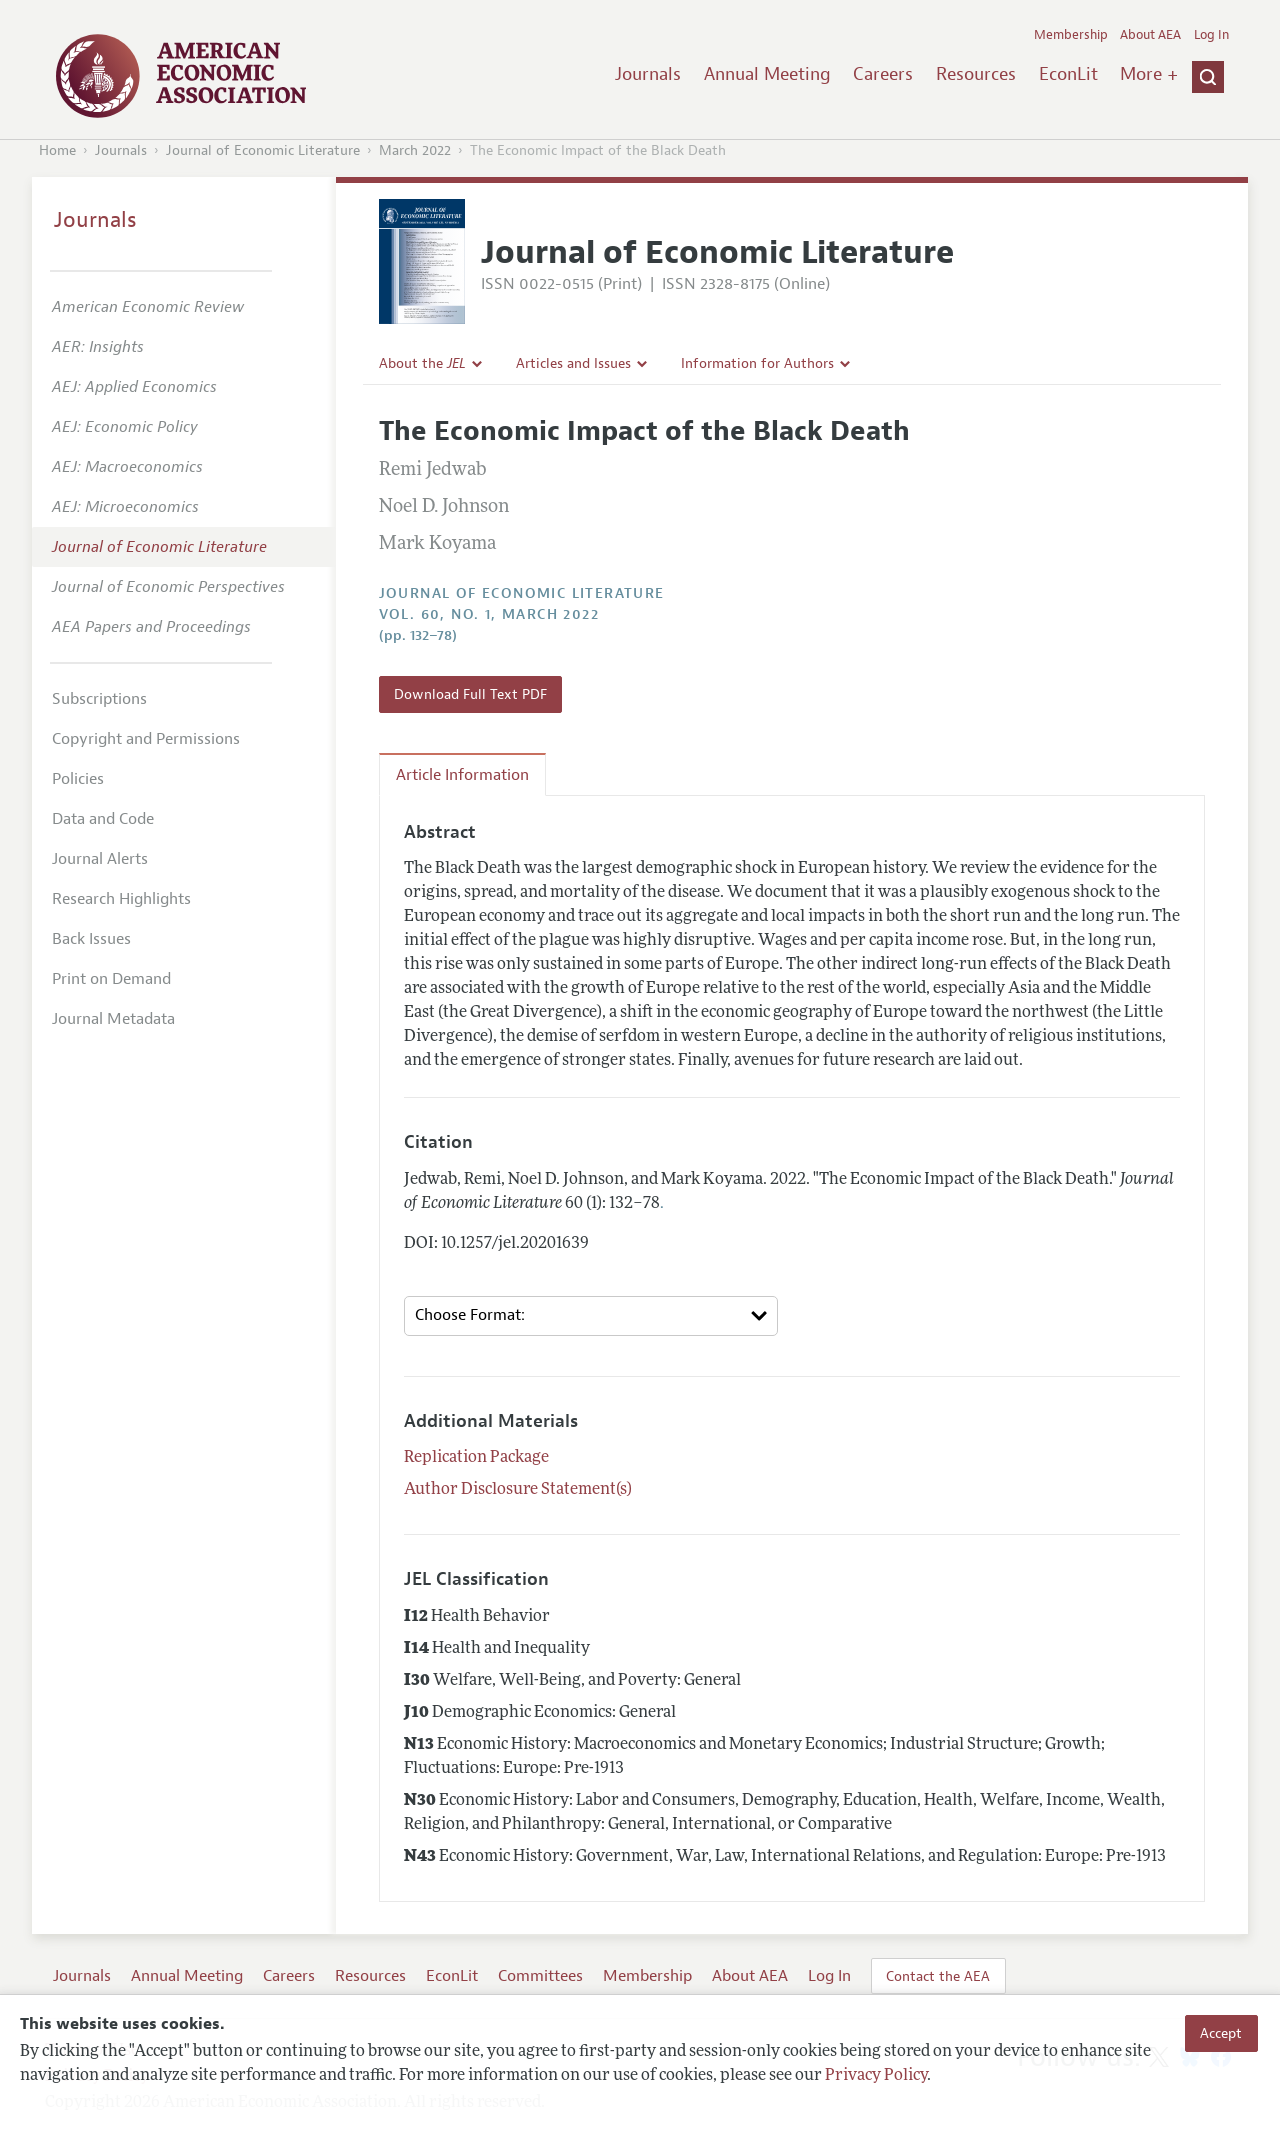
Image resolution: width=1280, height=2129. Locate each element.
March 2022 (415, 150)
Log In (1211, 35)
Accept (1221, 2033)
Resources (976, 74)
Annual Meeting (767, 74)
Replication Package (476, 1458)
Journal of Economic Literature (263, 150)
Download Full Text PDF (470, 694)
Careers (883, 74)
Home (57, 150)
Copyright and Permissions (146, 739)
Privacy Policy (876, 2076)
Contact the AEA (938, 1976)
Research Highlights (121, 899)
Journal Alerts (100, 859)
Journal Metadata (113, 1019)
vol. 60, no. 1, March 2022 (489, 614)
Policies (78, 779)
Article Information (462, 775)
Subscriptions (99, 699)
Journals (648, 74)
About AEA (1150, 35)
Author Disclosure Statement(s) (518, 1490)
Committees (540, 1976)
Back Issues (91, 939)
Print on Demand (111, 979)
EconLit (1068, 74)
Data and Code (103, 819)
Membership (1071, 35)
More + (1149, 74)
